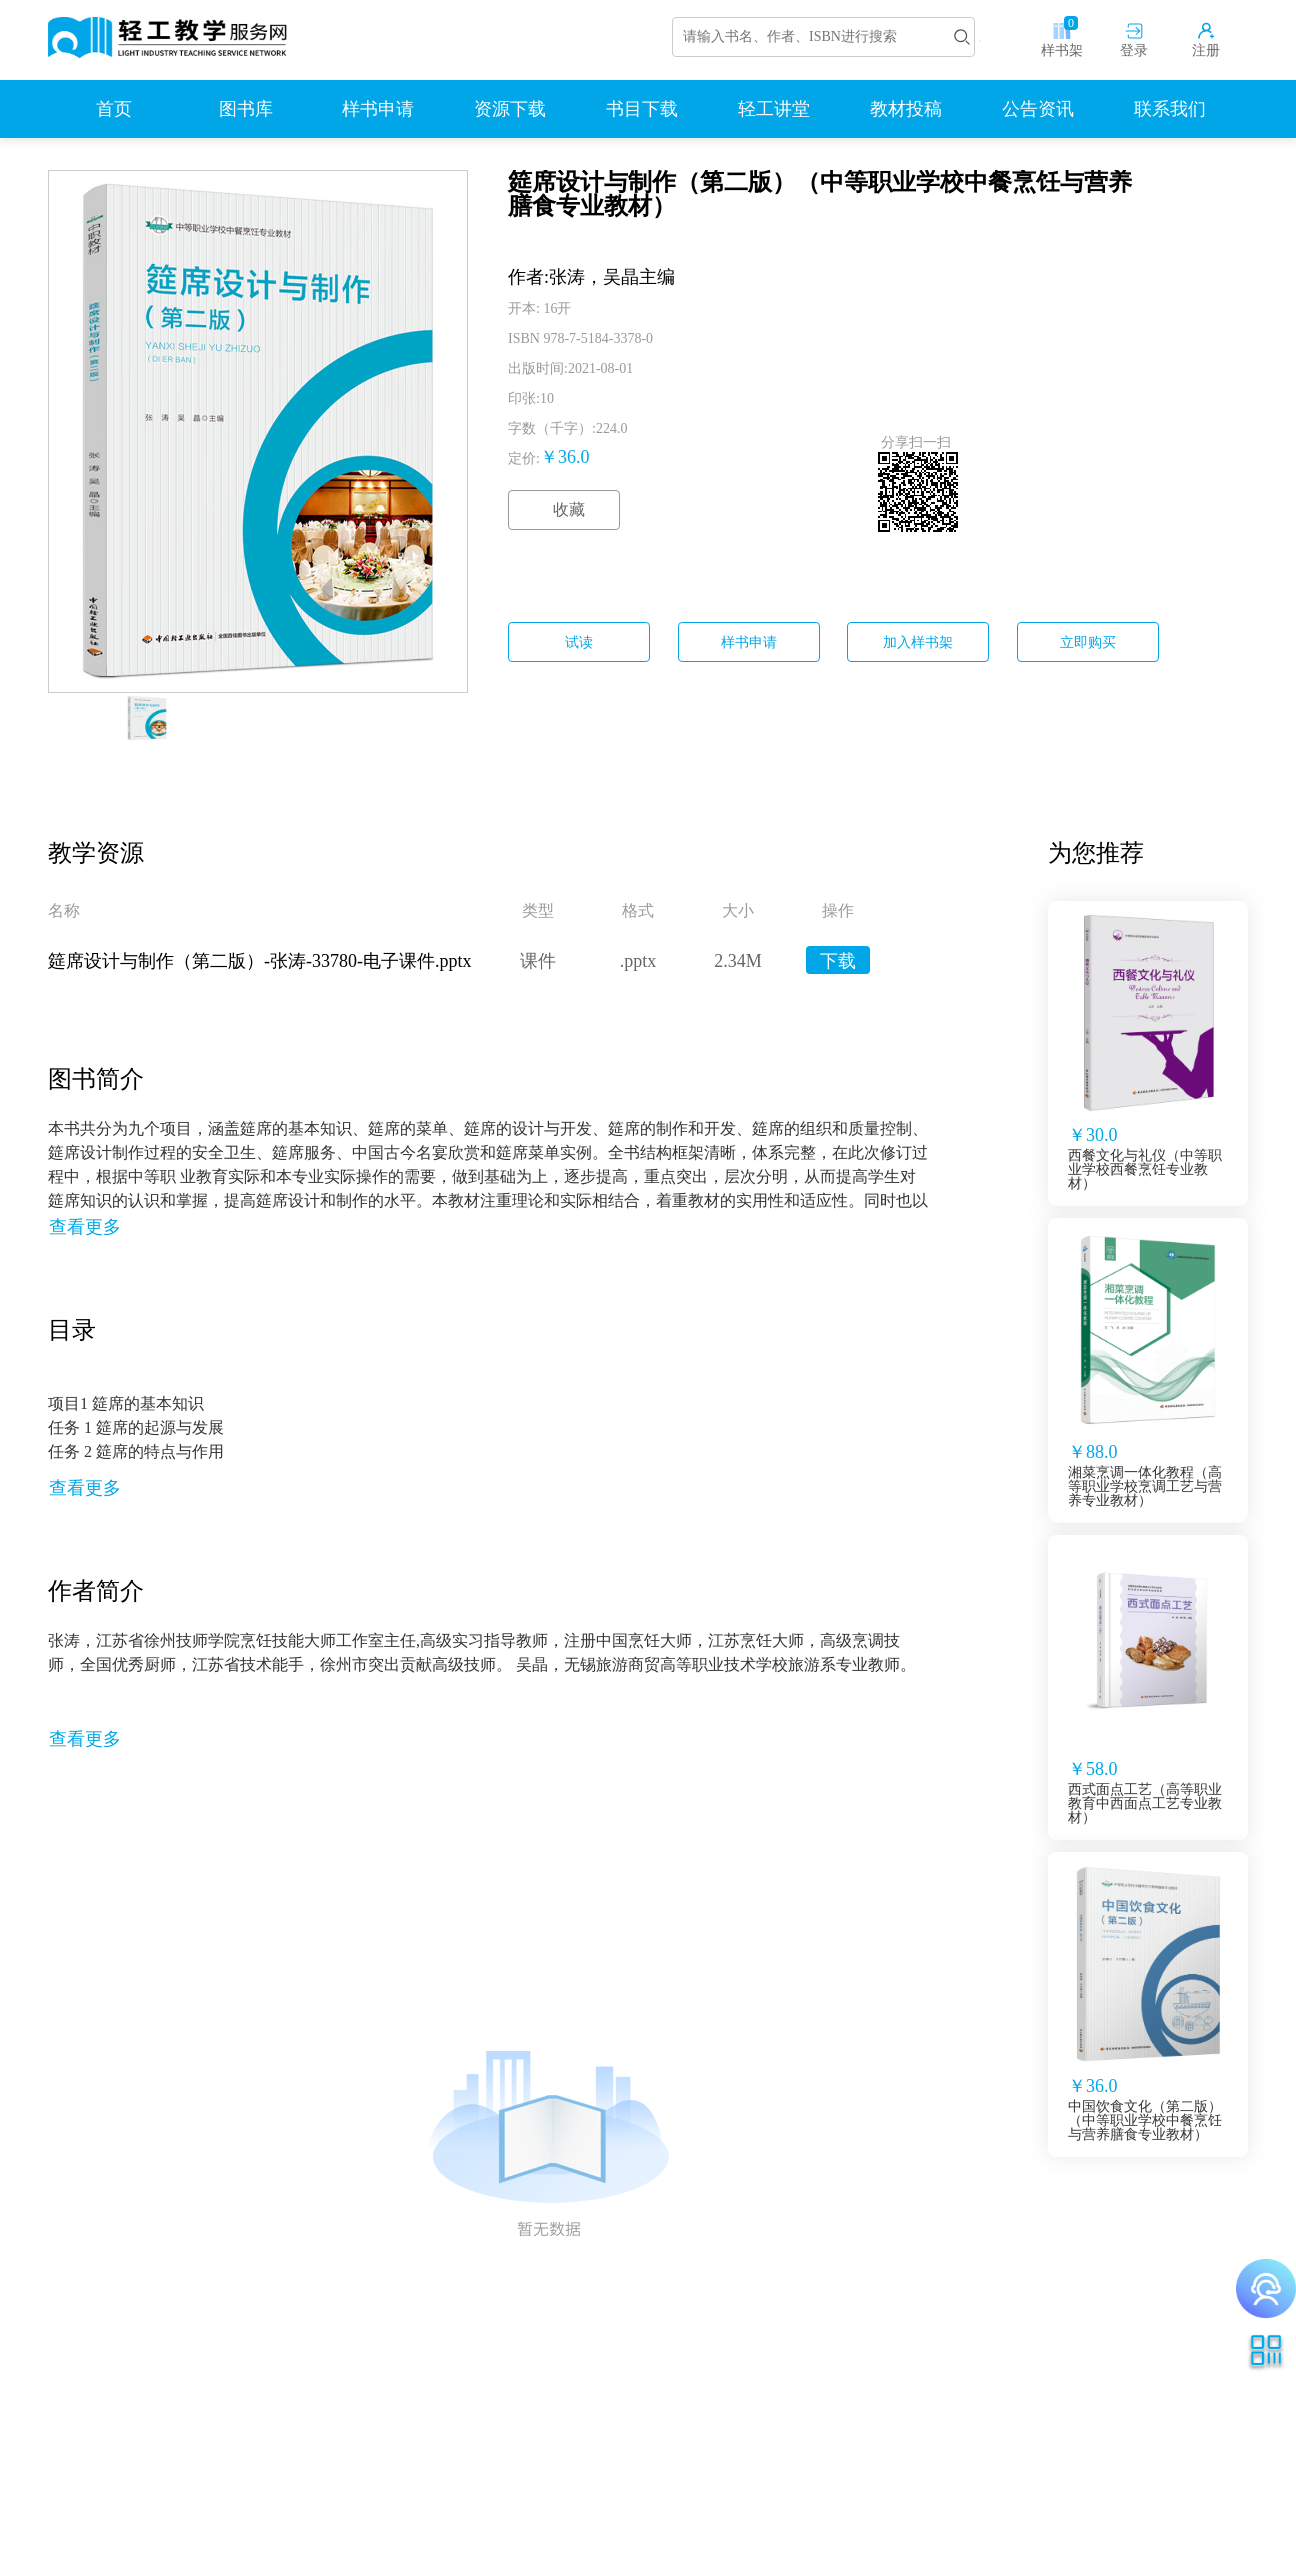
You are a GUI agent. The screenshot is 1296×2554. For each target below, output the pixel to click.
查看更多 (85, 1227)
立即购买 (1088, 642)
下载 (838, 961)
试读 (579, 642)
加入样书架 (918, 642)
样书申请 (749, 642)
